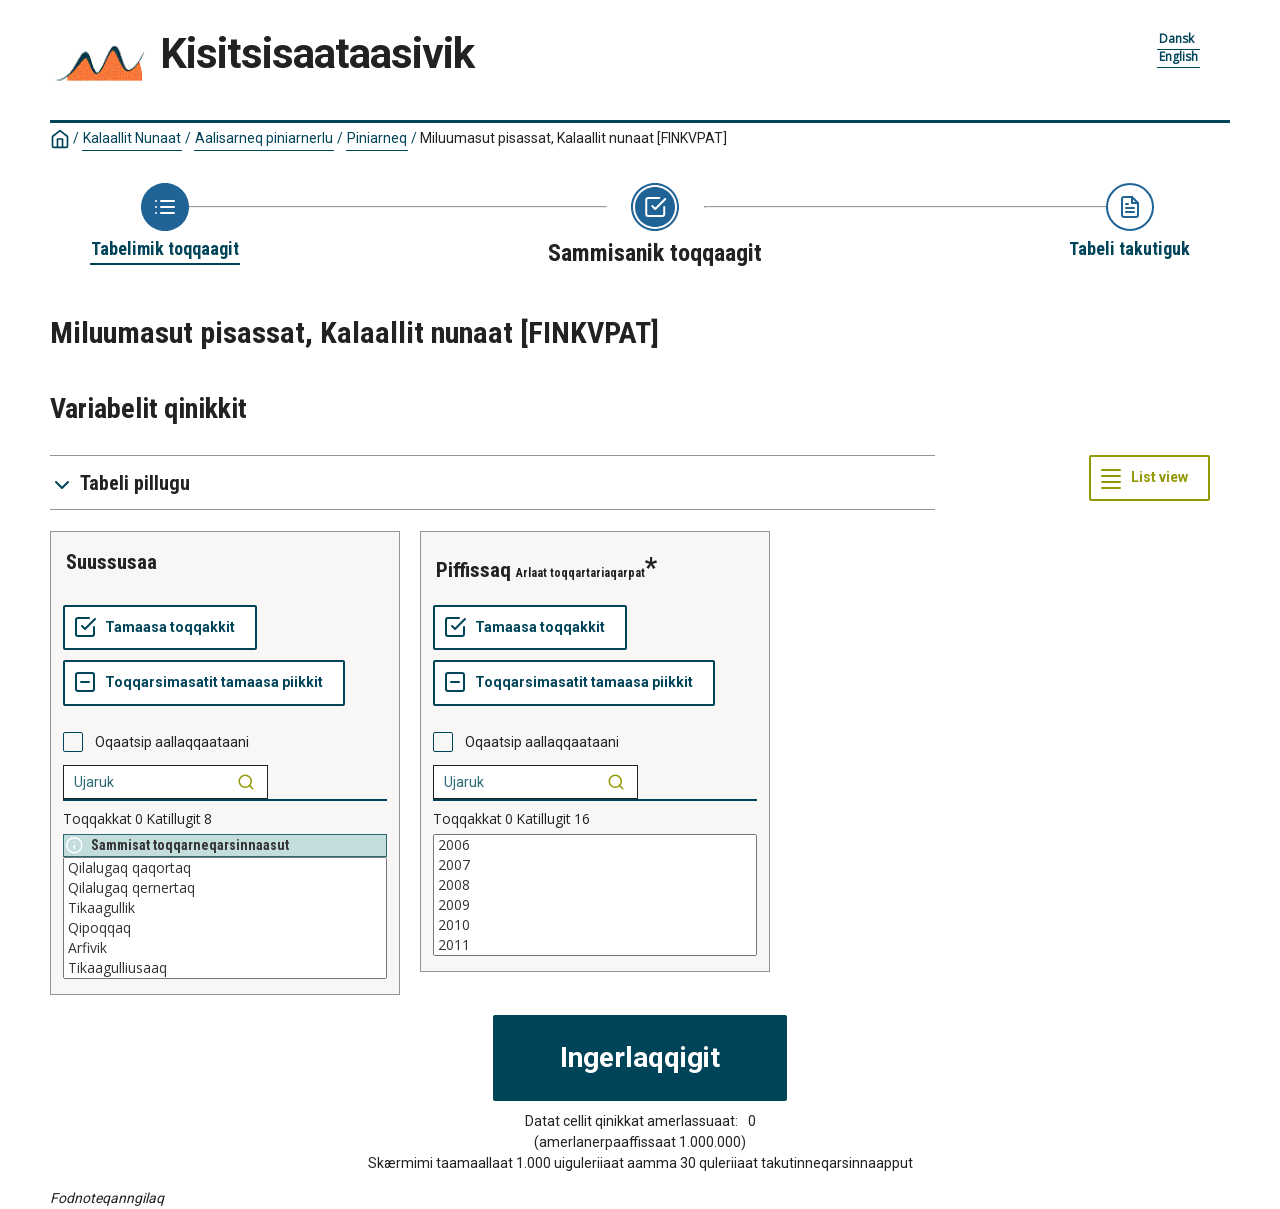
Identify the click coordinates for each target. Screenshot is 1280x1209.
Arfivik (225, 948)
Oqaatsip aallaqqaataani (172, 742)
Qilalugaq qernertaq (225, 888)
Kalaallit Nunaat (132, 138)
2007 (595, 865)
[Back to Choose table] (165, 222)
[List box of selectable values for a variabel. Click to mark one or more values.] (225, 918)
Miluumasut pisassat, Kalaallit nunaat (573, 138)
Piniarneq (377, 138)
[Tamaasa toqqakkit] (160, 628)
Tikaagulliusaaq (225, 968)
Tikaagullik (225, 908)
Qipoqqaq (225, 928)
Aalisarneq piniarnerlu (264, 138)
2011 (595, 945)
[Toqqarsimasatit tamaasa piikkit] (204, 683)
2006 (595, 845)
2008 (595, 885)
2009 (595, 905)
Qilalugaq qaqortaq (225, 868)
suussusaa (111, 562)
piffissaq (473, 570)
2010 (595, 925)
